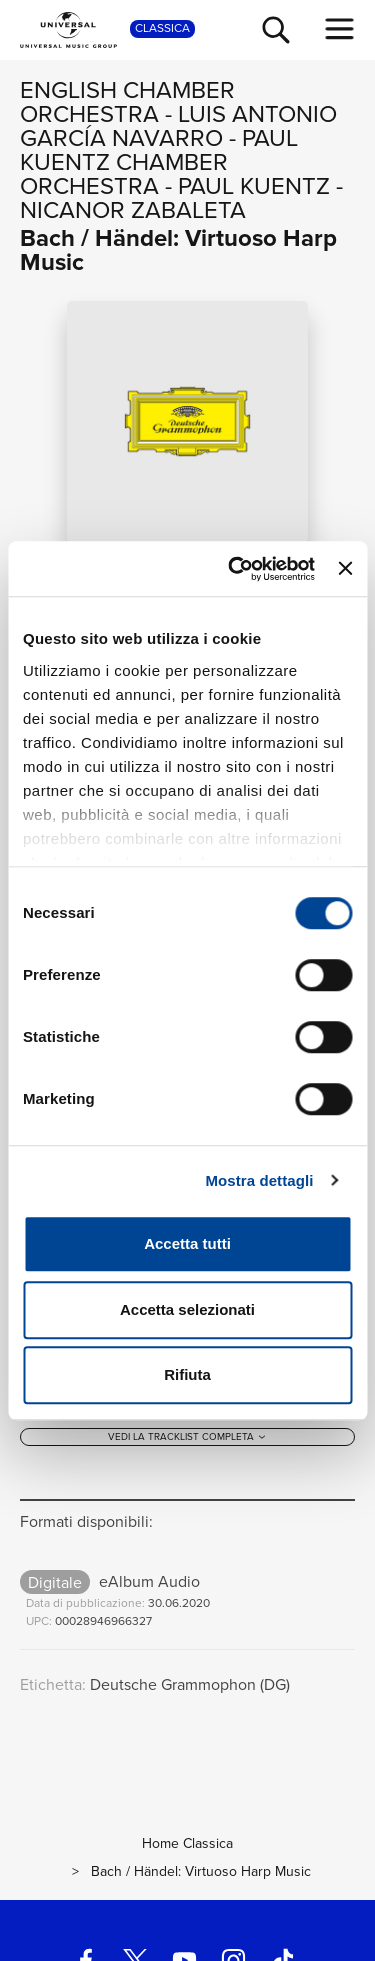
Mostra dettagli (259, 1180)
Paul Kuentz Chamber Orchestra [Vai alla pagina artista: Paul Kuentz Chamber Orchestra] (159, 162)
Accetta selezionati (187, 1309)
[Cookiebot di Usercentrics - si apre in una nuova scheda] (235, 569)
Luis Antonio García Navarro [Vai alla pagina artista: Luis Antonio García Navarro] (178, 126)
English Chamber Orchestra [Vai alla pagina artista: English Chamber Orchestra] (127, 102)
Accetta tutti (187, 1243)
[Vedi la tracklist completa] (187, 1439)
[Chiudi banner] (345, 569)
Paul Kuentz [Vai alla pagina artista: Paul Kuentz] (254, 186)
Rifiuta (187, 1374)
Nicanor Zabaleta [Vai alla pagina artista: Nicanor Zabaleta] (133, 210)
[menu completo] (340, 29)
